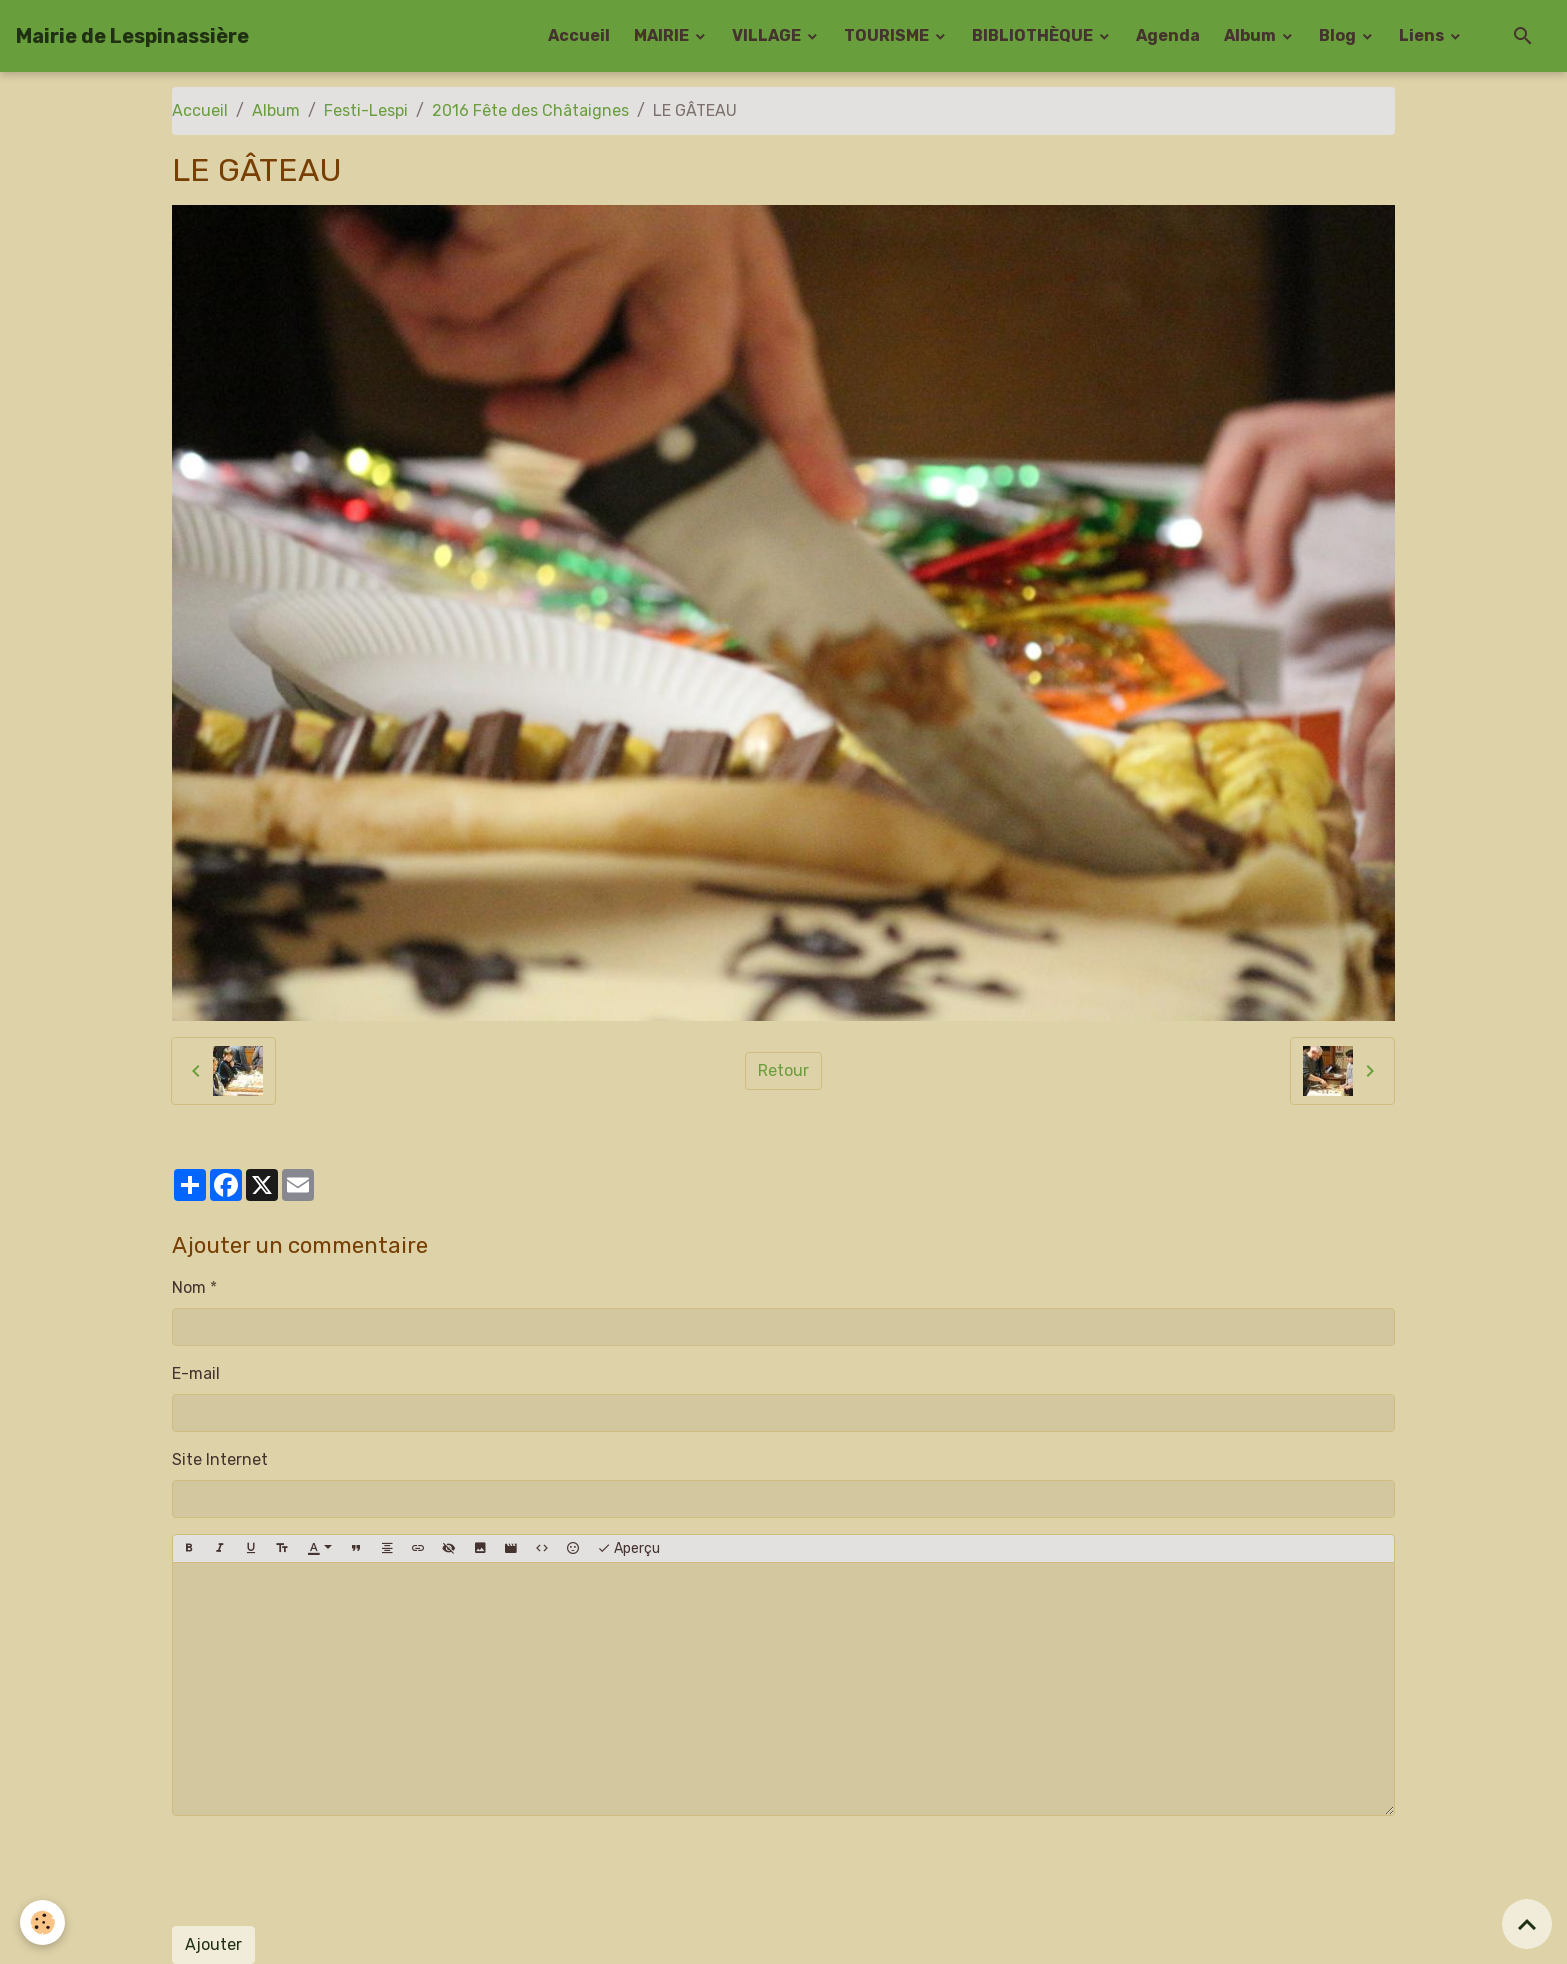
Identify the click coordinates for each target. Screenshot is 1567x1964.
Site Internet (220, 1459)
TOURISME (888, 35)
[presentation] (324, 1871)
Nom (189, 1287)
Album (1251, 35)
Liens (1423, 35)
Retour (783, 1070)
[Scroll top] (1527, 1924)
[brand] (132, 36)
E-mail (196, 1373)
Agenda (1168, 35)
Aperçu (628, 1549)
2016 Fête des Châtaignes (530, 110)
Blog (1339, 35)
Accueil (579, 35)
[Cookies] (42, 1922)
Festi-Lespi (366, 110)
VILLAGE (768, 35)
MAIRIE (663, 35)
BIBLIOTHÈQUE (1034, 35)
